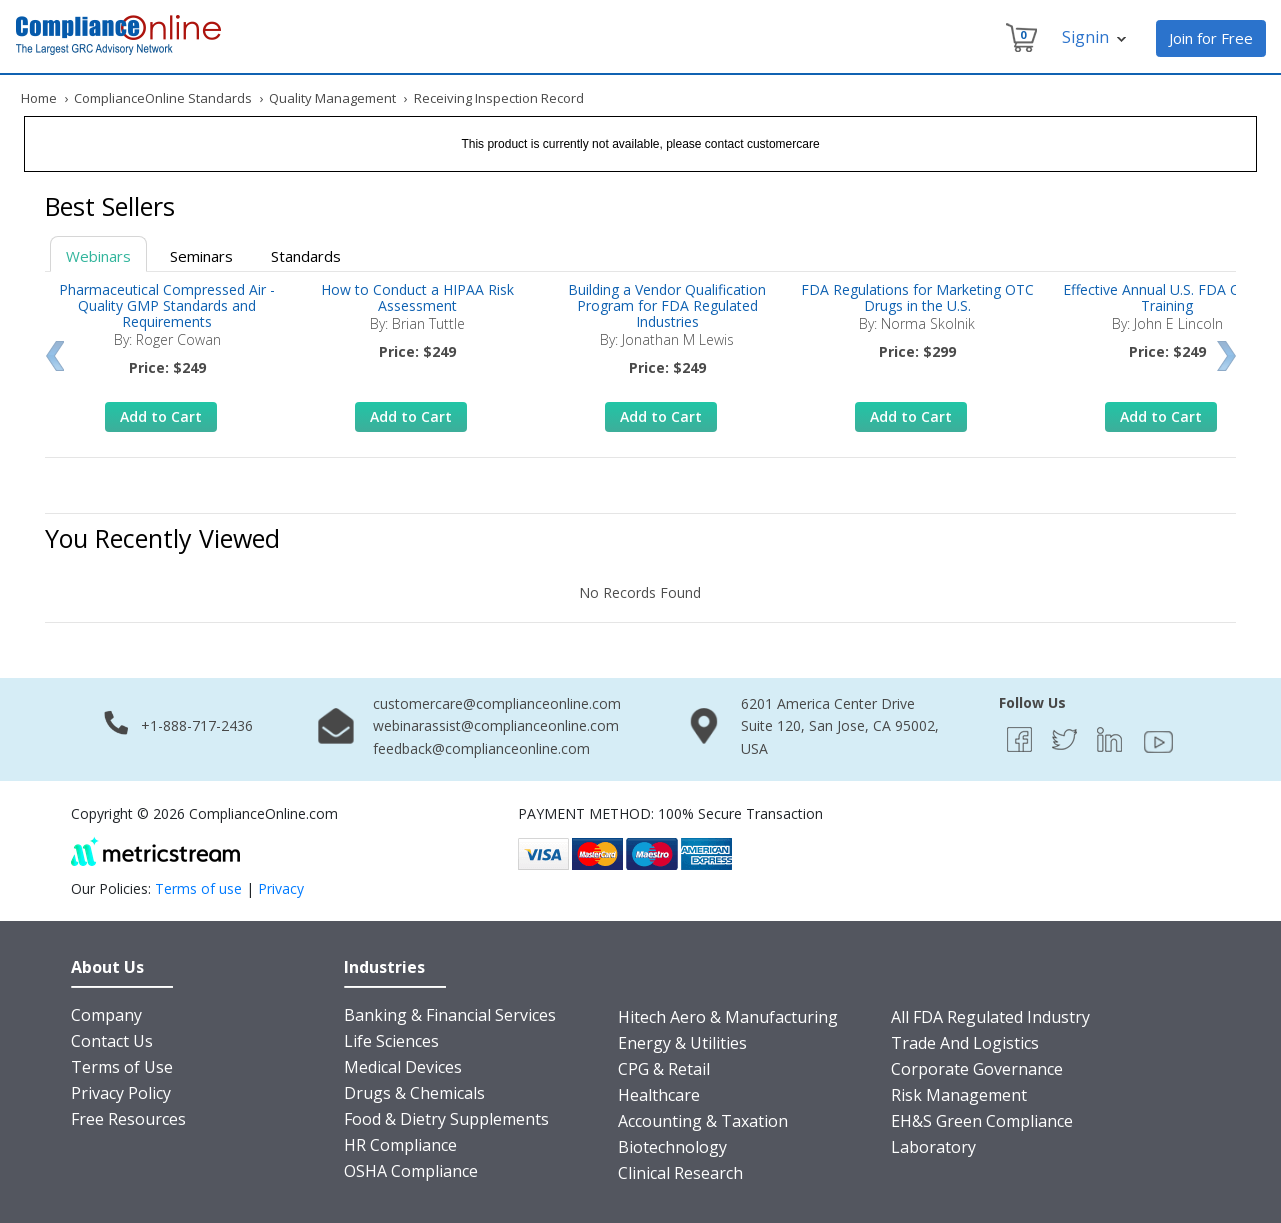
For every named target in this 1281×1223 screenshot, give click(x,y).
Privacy (281, 888)
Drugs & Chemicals (414, 1093)
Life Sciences (391, 1041)
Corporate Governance (977, 1069)
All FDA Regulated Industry (990, 1017)
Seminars (201, 256)
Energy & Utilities (682, 1043)
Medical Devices (403, 1067)
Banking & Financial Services (450, 1015)
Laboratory (933, 1147)
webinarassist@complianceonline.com (496, 725)
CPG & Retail (664, 1069)
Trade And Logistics (965, 1043)
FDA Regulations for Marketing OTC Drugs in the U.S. (917, 297)
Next (1226, 356)
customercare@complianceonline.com (497, 703)
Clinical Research (680, 1173)
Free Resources (128, 1119)
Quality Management (332, 98)
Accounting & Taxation (703, 1121)
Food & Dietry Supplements (446, 1119)
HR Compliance (400, 1145)
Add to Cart (161, 416)
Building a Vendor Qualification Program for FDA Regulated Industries (667, 305)
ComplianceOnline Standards (163, 98)
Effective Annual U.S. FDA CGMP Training (1167, 297)
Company (106, 1015)
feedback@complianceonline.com (481, 748)
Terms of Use (122, 1067)
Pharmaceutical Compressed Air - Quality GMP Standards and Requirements (167, 305)
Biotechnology (672, 1147)
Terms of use (198, 888)
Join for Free (1211, 38)
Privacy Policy (121, 1093)
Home (39, 98)
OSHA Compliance (411, 1171)
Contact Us (112, 1041)
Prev (54, 356)
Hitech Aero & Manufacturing (728, 1017)
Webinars (98, 256)
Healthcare (659, 1095)
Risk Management (959, 1095)
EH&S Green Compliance (982, 1121)
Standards (306, 256)
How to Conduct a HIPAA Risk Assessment (417, 297)
